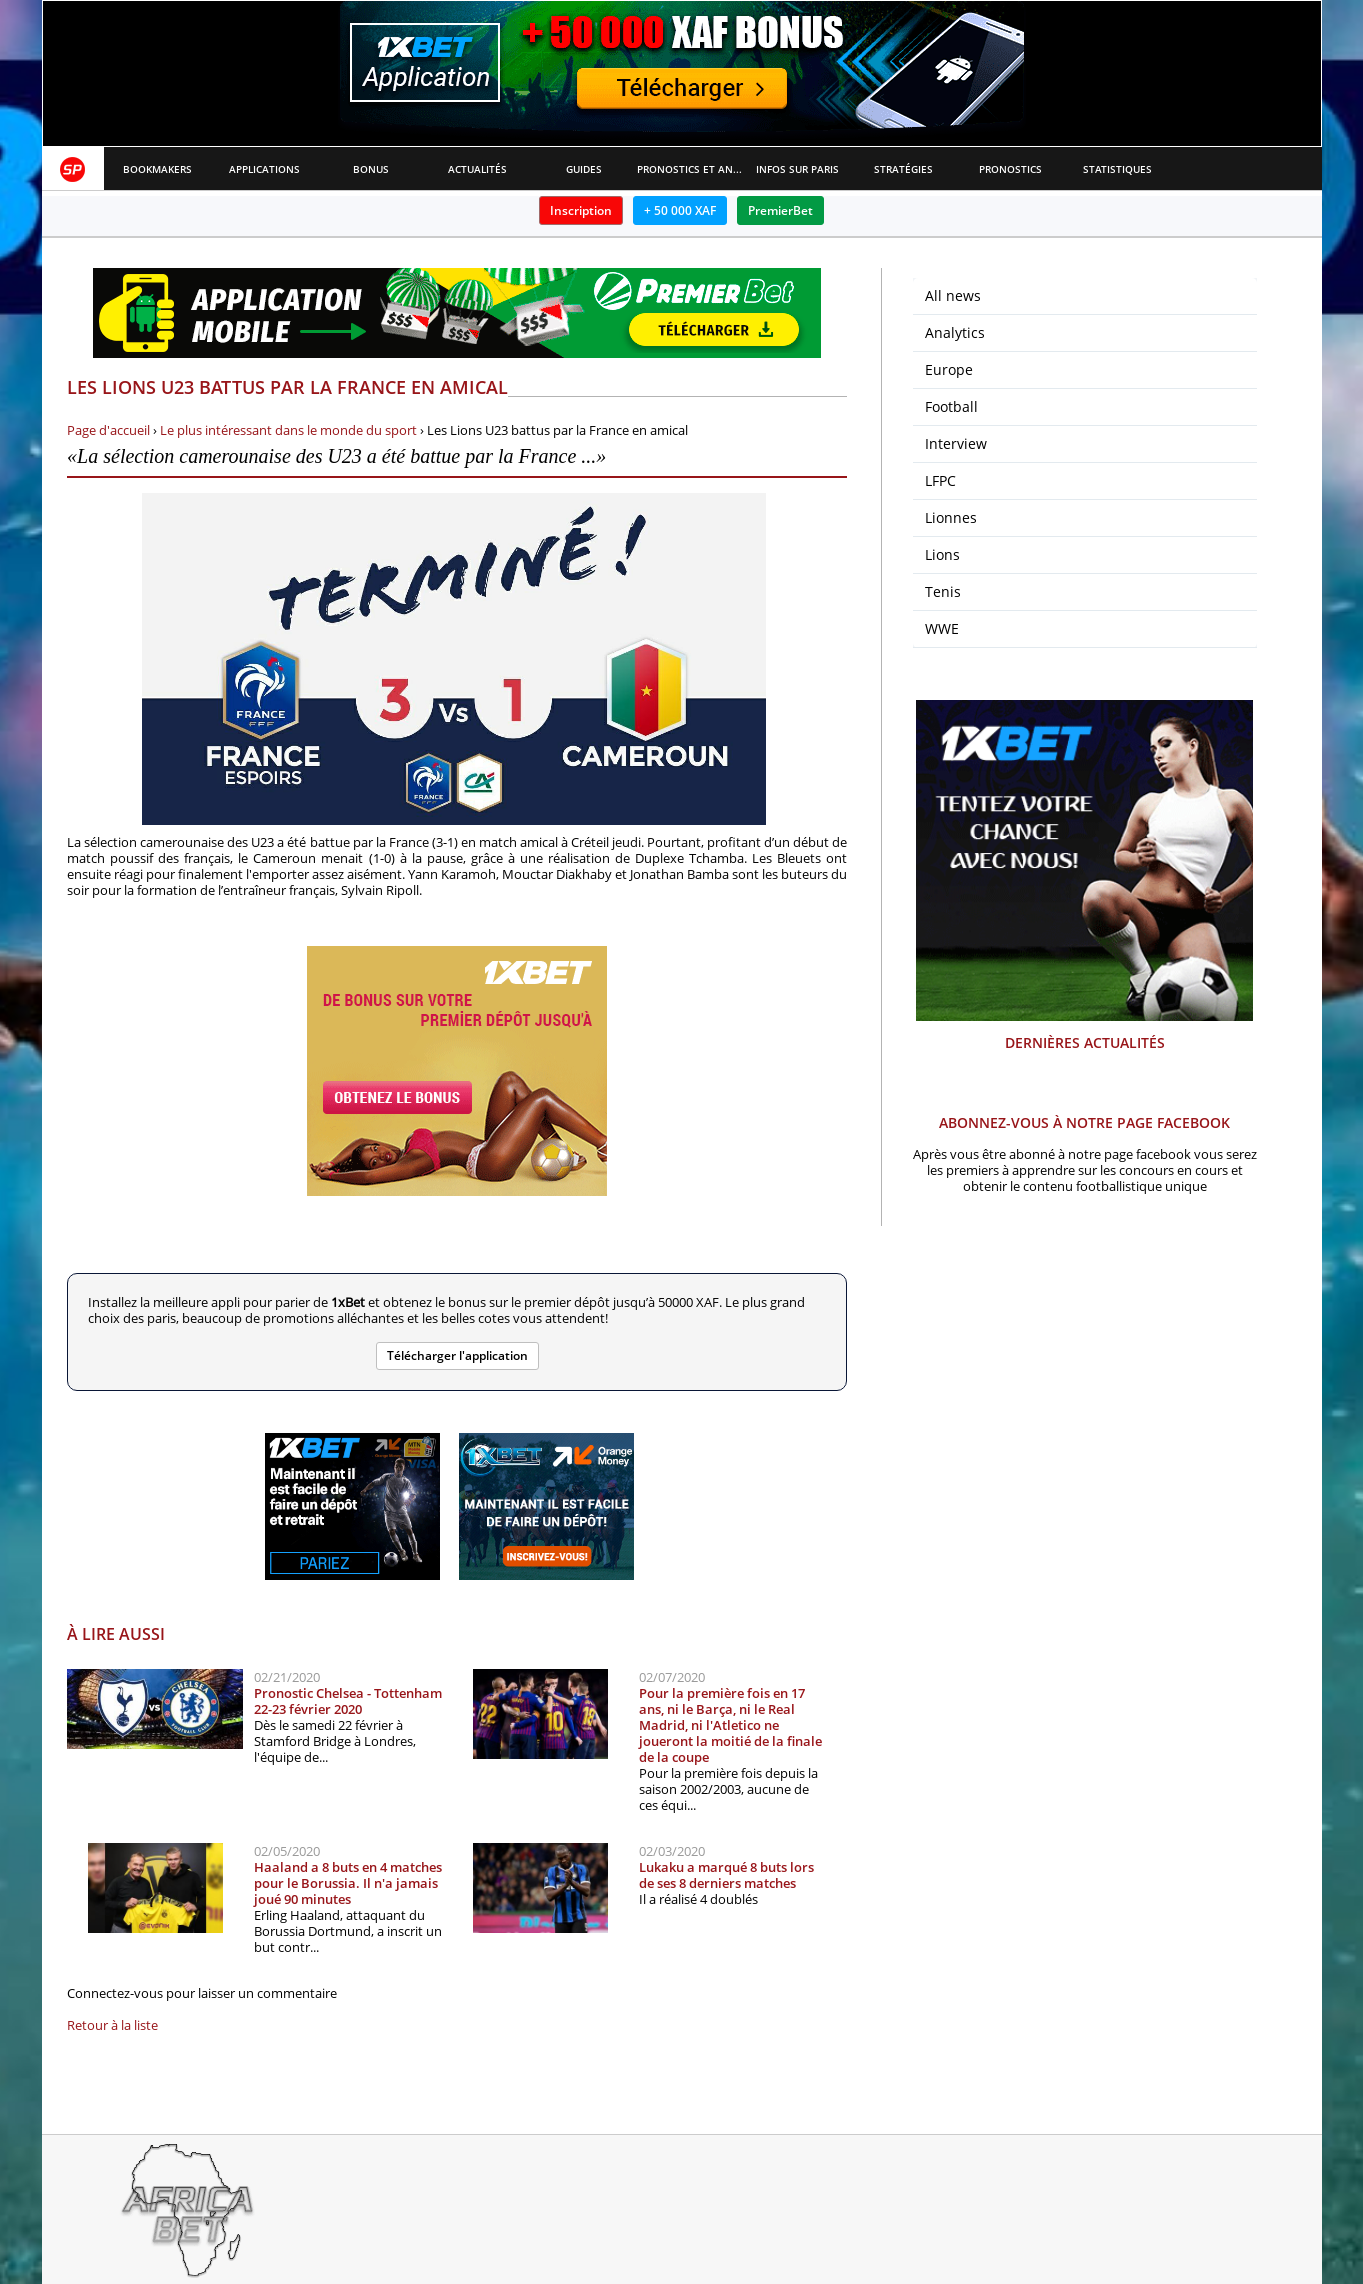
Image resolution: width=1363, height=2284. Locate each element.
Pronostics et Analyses (690, 169)
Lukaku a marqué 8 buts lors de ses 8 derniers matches (726, 1875)
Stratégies (903, 169)
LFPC (940, 480)
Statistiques (1117, 169)
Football (951, 406)
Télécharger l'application (457, 1355)
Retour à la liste (112, 2025)
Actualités (477, 169)
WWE (942, 628)
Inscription (581, 210)
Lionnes (951, 517)
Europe (949, 369)
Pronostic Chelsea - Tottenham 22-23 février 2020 (348, 1701)
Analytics (955, 332)
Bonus (371, 169)
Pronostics (1010, 169)
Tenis (943, 591)
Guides (584, 169)
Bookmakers (157, 169)
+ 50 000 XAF (680, 210)
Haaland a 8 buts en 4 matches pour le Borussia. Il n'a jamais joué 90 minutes (348, 1883)
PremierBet (780, 210)
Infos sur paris (797, 169)
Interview (956, 443)
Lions (942, 554)
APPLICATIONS (264, 169)
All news (953, 295)
